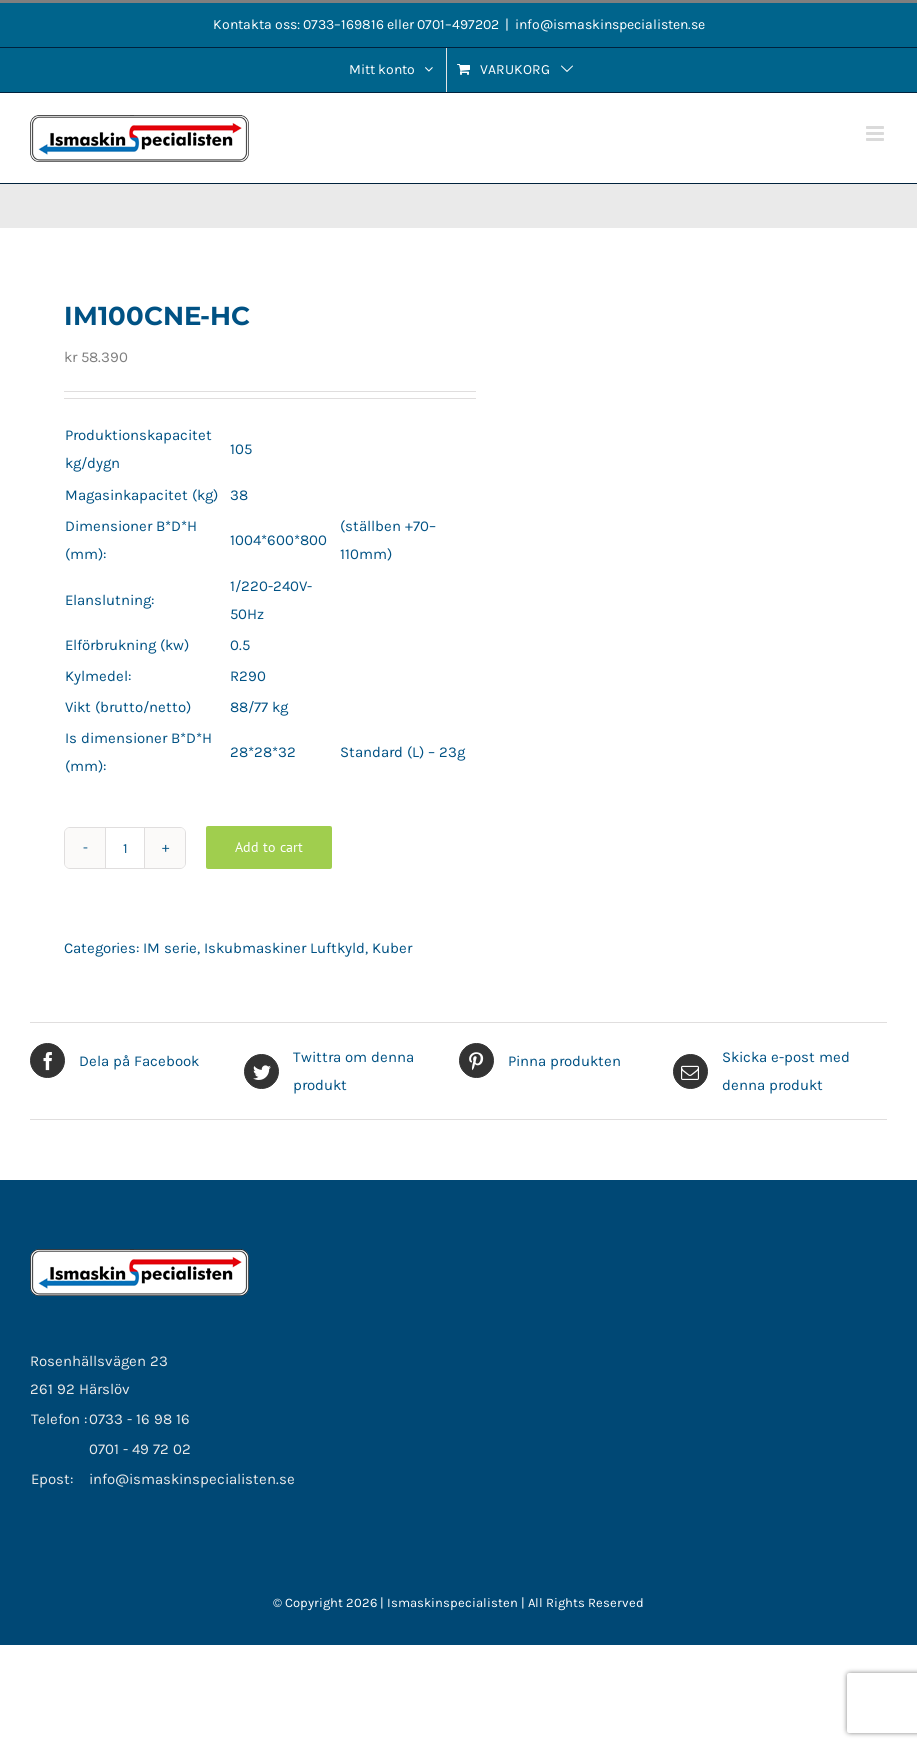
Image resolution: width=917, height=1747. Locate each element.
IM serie (170, 948)
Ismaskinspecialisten (454, 1602)
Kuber (392, 948)
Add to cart (269, 847)
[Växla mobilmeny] (876, 133)
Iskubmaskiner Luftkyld (284, 948)
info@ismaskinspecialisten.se (610, 24)
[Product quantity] (125, 848)
